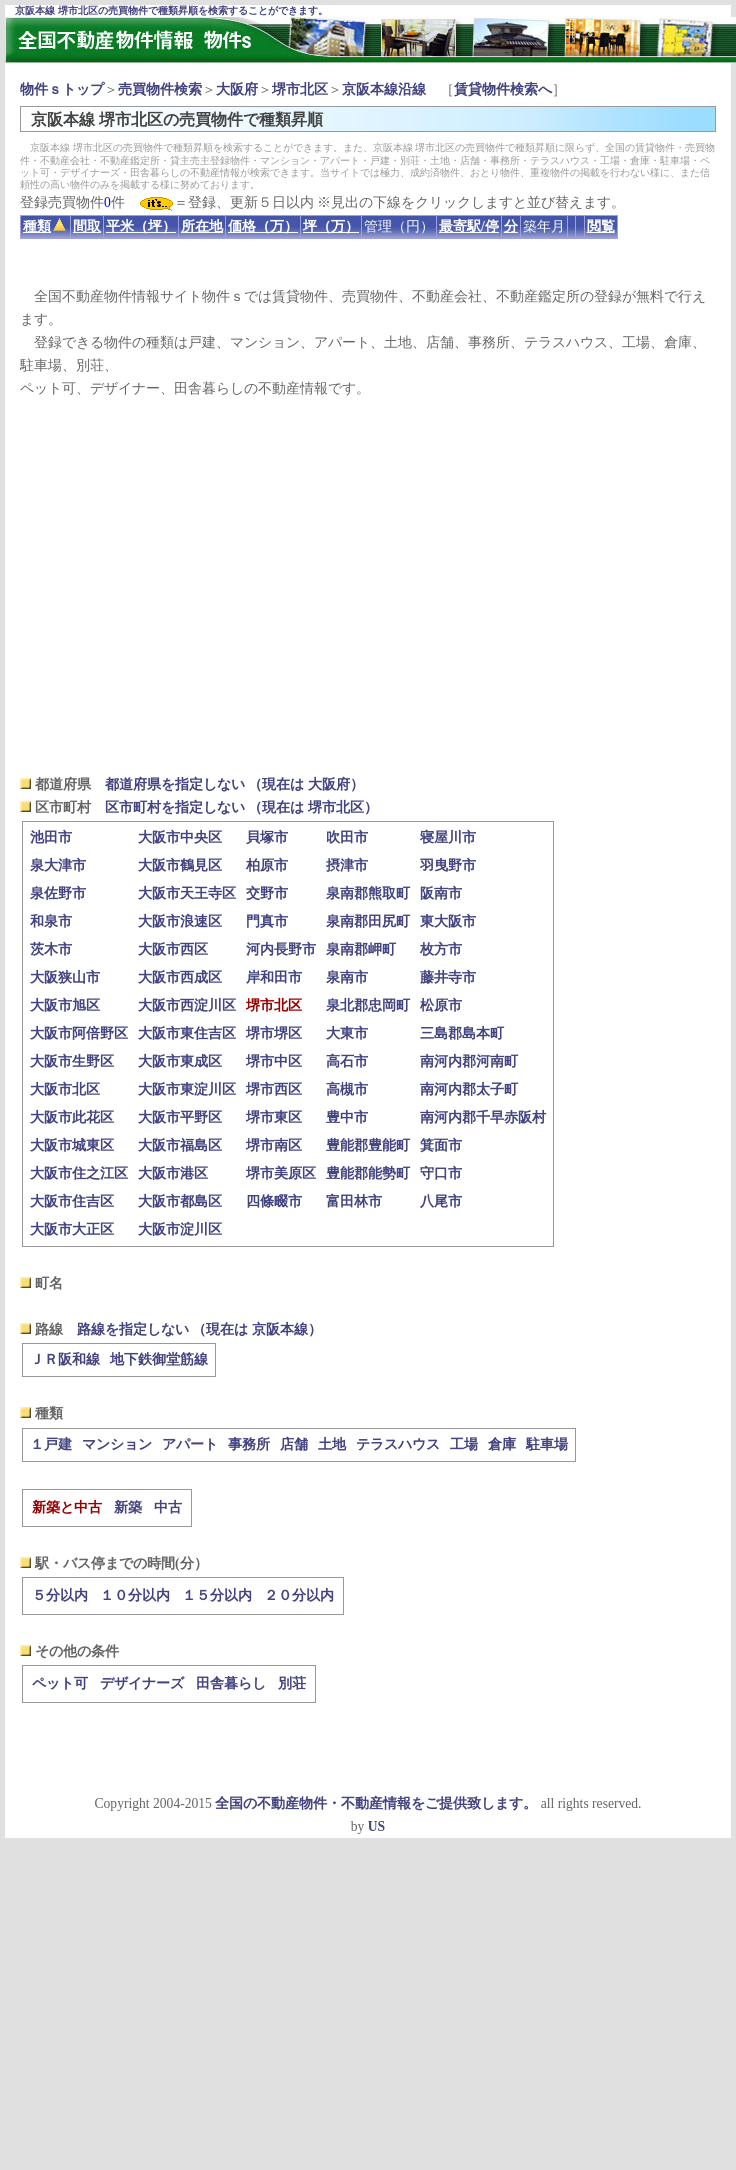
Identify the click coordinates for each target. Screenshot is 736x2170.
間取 (87, 226)
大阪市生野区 (72, 1061)
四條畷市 (274, 1201)
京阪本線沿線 (384, 89)
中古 (168, 1507)
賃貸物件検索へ (503, 89)
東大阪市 (448, 921)
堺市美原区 (281, 1173)
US (376, 1826)
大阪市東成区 (180, 1061)
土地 (332, 1444)
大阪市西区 (173, 949)
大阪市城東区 (72, 1145)
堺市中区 (274, 1061)
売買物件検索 (160, 89)
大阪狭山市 (65, 977)
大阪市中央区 (180, 837)
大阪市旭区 (65, 1005)
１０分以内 (135, 1595)
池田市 (51, 837)
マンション (117, 1444)
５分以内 (60, 1595)
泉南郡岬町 (361, 949)
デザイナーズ (142, 1683)
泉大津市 (58, 865)
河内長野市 (281, 949)
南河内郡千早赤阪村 (483, 1117)
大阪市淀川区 (180, 1229)
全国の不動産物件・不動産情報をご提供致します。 (376, 1803)
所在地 (202, 226)
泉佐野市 (58, 893)
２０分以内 (299, 1595)
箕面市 (441, 1145)
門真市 (267, 921)
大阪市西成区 (180, 977)
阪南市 (441, 893)
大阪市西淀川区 (187, 1005)
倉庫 (502, 1444)
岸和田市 (274, 977)
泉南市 (347, 977)
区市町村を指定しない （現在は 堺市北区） (241, 807)
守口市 (441, 1173)
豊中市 (347, 1117)
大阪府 (237, 89)
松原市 (441, 1005)
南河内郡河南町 (469, 1061)
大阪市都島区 (180, 1201)
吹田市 (347, 837)
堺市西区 (274, 1089)
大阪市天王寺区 (187, 893)
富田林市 (354, 1201)
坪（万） (331, 226)
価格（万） (263, 226)
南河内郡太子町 (469, 1089)
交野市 (267, 893)
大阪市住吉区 (72, 1201)
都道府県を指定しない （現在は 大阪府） (234, 784)
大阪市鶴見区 (180, 865)
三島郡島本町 (462, 1033)
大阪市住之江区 (79, 1173)
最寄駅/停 (469, 226)
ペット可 (60, 1683)
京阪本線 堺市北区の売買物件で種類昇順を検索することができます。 (171, 10)
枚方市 (441, 949)
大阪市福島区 (180, 1145)
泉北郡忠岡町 (368, 1005)
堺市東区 (274, 1117)
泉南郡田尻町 (368, 921)
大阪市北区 (65, 1089)
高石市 (347, 1061)
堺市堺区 (274, 1033)
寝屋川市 (448, 837)
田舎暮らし (231, 1683)
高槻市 (347, 1089)
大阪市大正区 (72, 1229)
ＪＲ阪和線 (65, 1359)
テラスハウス (398, 1444)
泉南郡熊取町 (368, 893)
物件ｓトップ (62, 89)
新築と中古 (67, 1507)
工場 (464, 1444)
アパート (190, 1444)
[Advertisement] (368, 586)
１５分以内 (217, 1595)
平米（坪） (141, 226)
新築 (128, 1507)
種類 (44, 226)
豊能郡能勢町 (368, 1173)
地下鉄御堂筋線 (159, 1359)
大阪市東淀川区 (187, 1089)
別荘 (292, 1683)
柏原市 (267, 865)
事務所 (249, 1444)
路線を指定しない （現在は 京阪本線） (199, 1329)
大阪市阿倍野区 (79, 1033)
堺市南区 (274, 1145)
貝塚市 (267, 837)
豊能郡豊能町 (368, 1145)
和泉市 (51, 921)
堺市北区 (300, 89)
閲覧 (601, 226)
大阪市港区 (173, 1173)
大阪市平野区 (180, 1117)
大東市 (347, 1033)
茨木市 (51, 949)
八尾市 (441, 1201)
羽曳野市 (448, 865)
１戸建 (51, 1444)
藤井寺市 (448, 977)
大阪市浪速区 (180, 921)
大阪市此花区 (72, 1117)
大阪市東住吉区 (187, 1033)
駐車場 (547, 1444)
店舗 (294, 1444)
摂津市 (347, 865)
